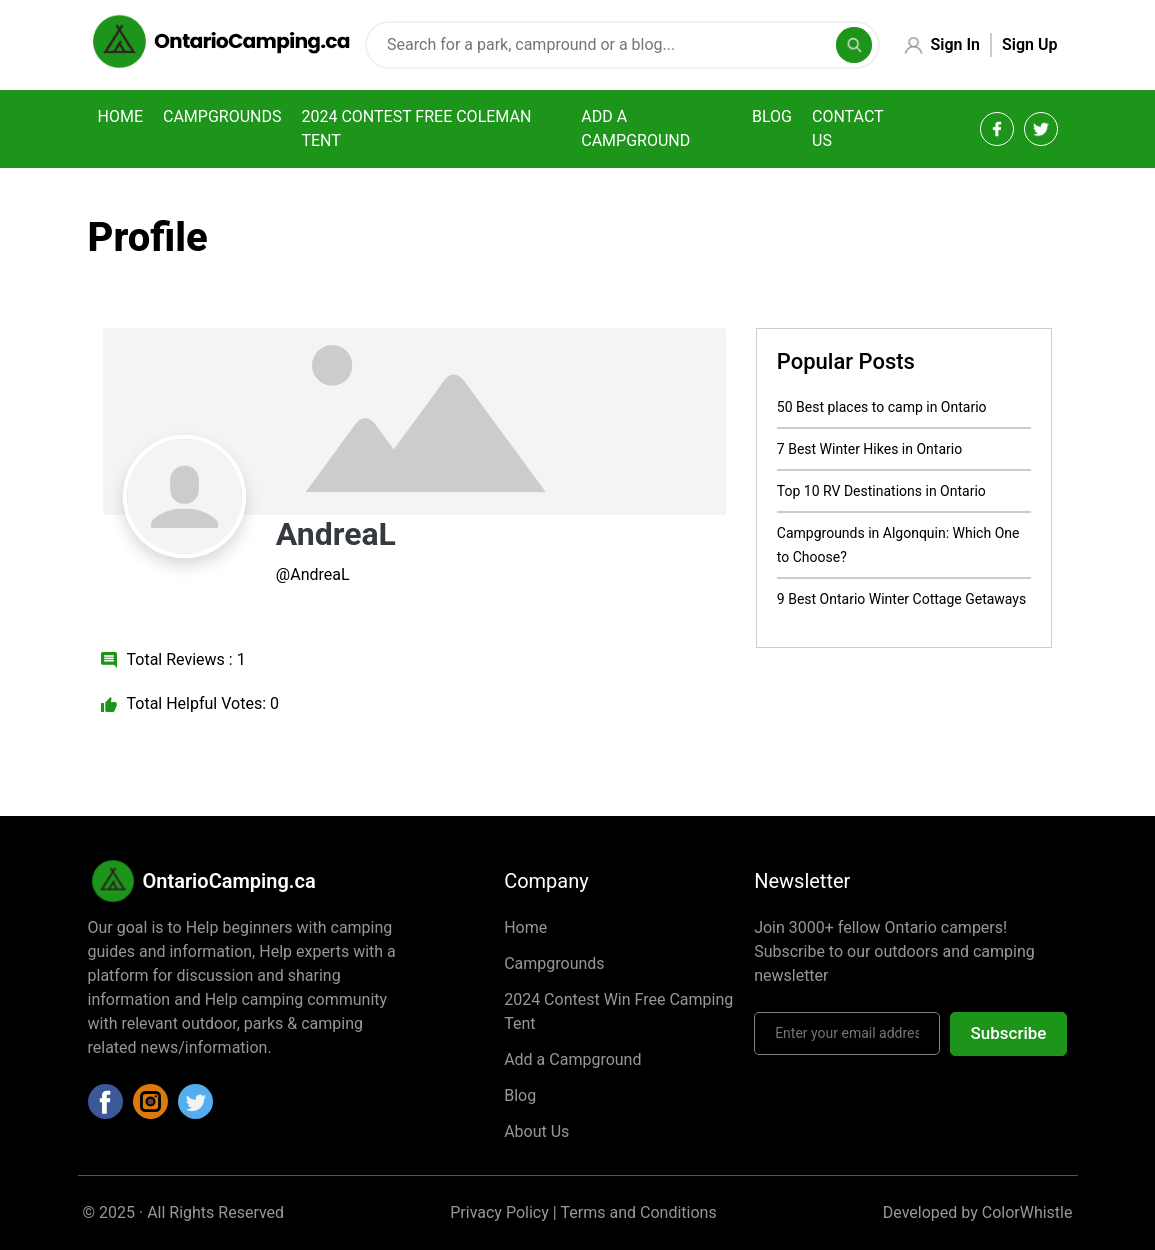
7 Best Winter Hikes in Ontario (869, 449)
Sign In (955, 44)
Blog (772, 116)
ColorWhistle (1027, 1212)
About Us (536, 1131)
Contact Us (847, 128)
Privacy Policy (499, 1212)
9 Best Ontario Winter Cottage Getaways (901, 599)
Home (120, 116)
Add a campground (635, 128)
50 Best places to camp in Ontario (882, 407)
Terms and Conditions (639, 1212)
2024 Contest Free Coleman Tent (416, 128)
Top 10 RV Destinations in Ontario (881, 491)
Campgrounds (222, 116)
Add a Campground (572, 1059)
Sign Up (1029, 44)
